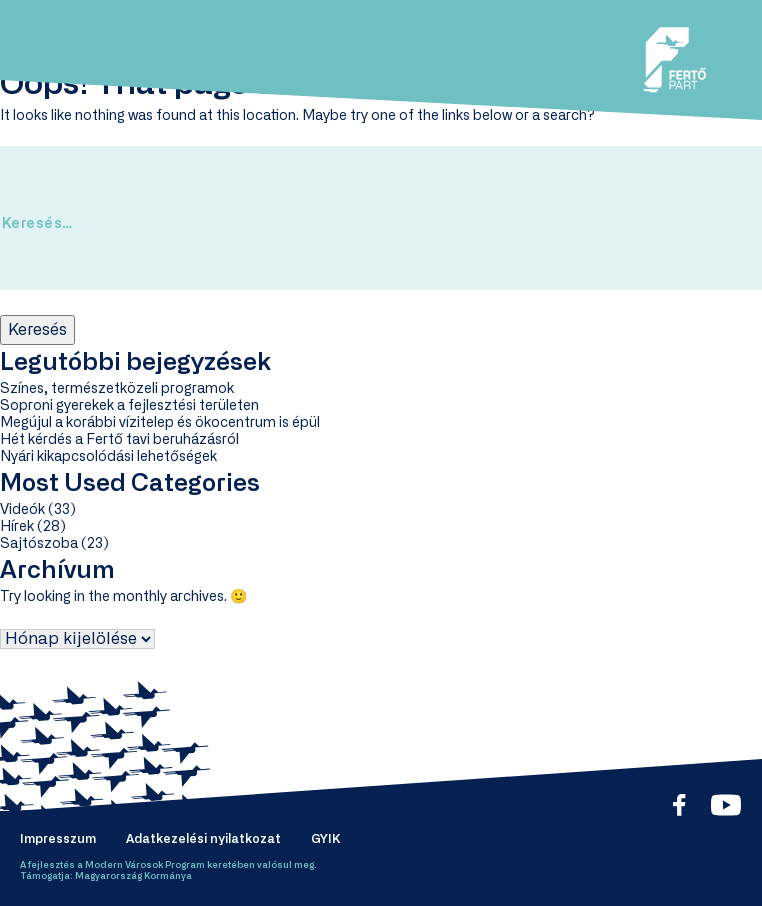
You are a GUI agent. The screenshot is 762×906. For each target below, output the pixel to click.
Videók (22, 510)
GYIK (325, 839)
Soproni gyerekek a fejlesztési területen (129, 406)
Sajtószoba (39, 544)
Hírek (17, 527)
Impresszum (58, 839)
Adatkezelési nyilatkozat (203, 839)
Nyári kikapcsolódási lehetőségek (108, 457)
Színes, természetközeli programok (117, 389)
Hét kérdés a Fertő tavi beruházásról (119, 440)
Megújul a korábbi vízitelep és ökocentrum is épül (160, 423)
